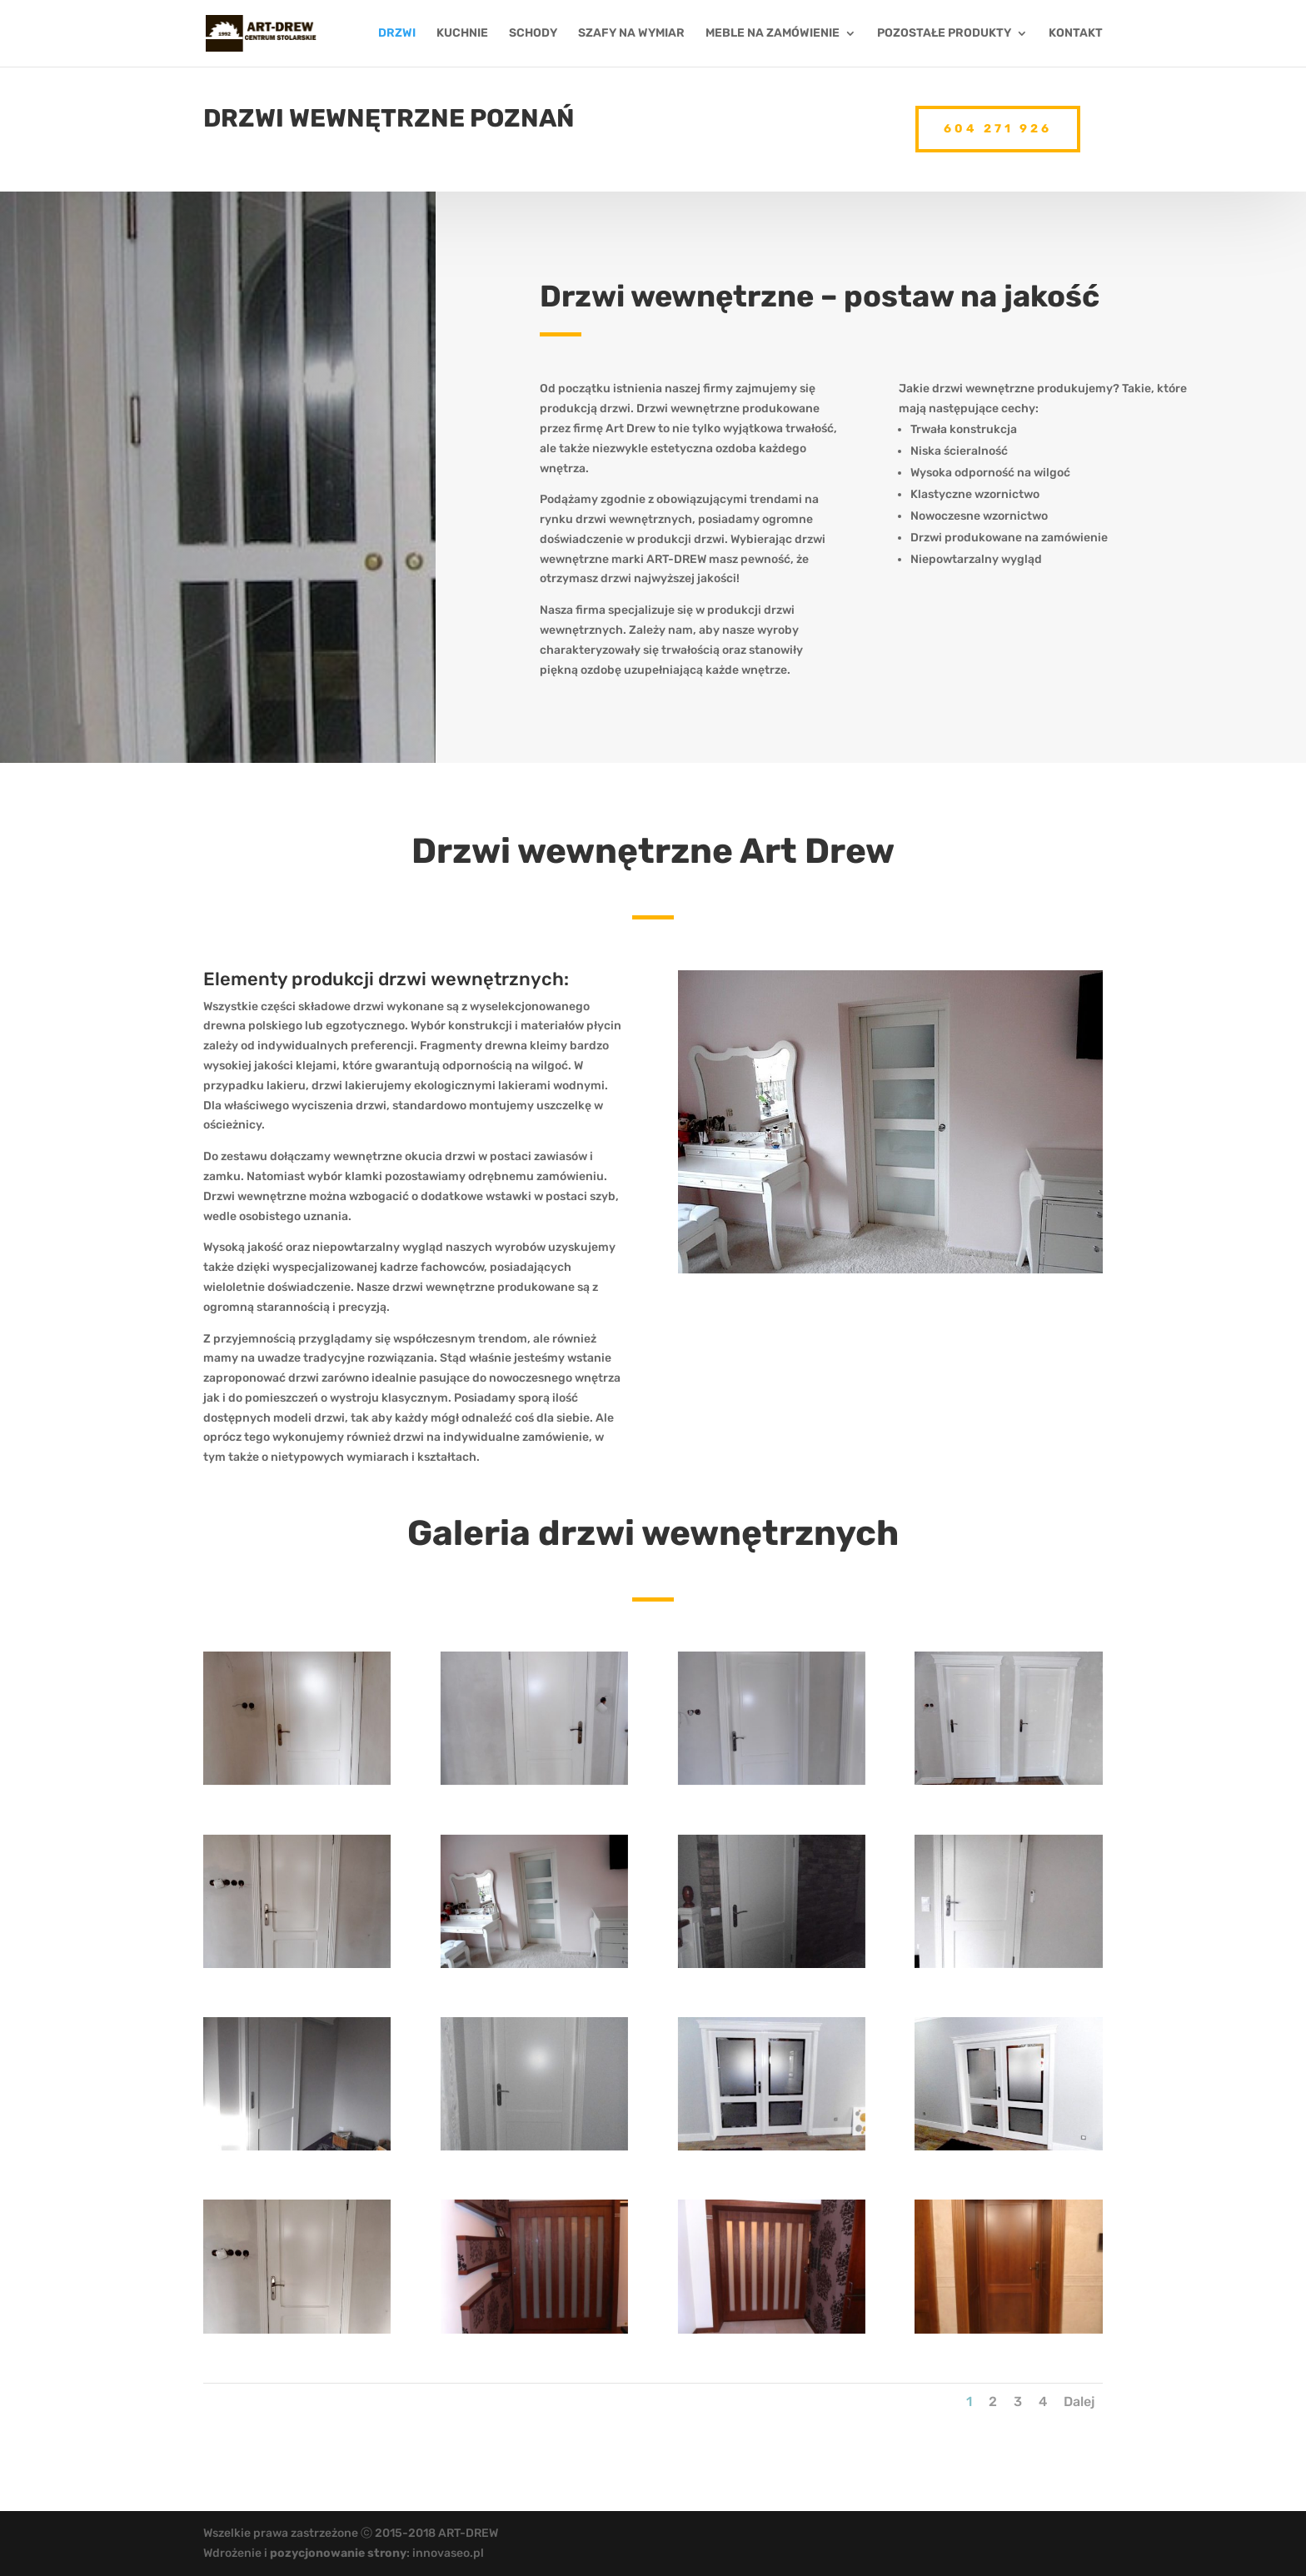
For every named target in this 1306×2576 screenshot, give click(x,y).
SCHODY (533, 33)
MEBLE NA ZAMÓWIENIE (772, 33)
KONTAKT (1076, 33)
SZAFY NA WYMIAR (631, 33)
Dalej (1079, 2401)
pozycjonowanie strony (338, 2553)
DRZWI (397, 33)
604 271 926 (998, 124)
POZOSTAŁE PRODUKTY (944, 33)
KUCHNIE (462, 33)
